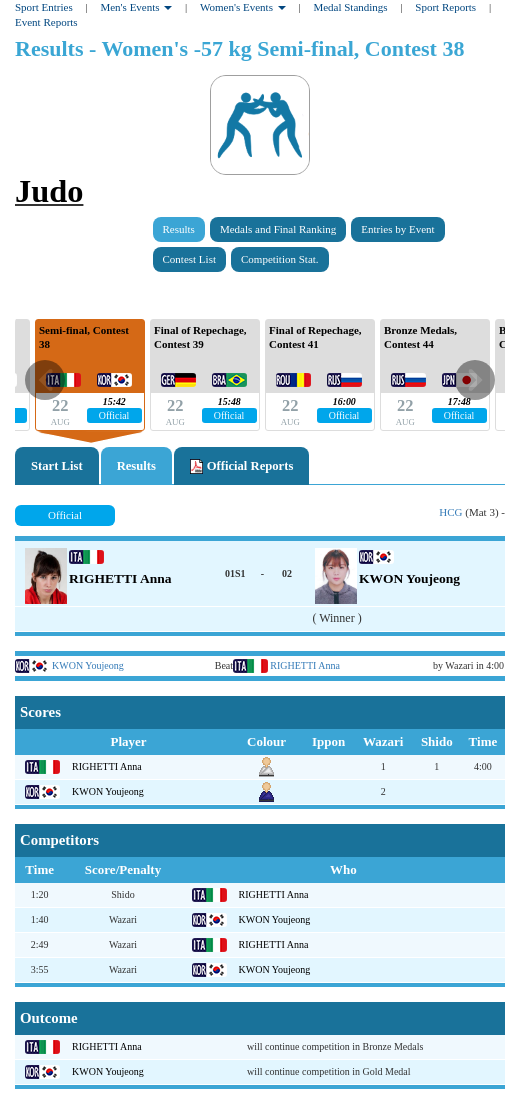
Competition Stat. (280, 259)
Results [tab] (136, 466)
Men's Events (136, 7)
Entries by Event (397, 229)
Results (179, 229)
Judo (49, 191)
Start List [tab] (57, 466)
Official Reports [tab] (241, 467)
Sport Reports (445, 7)
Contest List (189, 259)
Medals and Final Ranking (278, 229)
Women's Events (243, 7)
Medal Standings (350, 7)
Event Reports (46, 22)
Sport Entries (44, 7)
